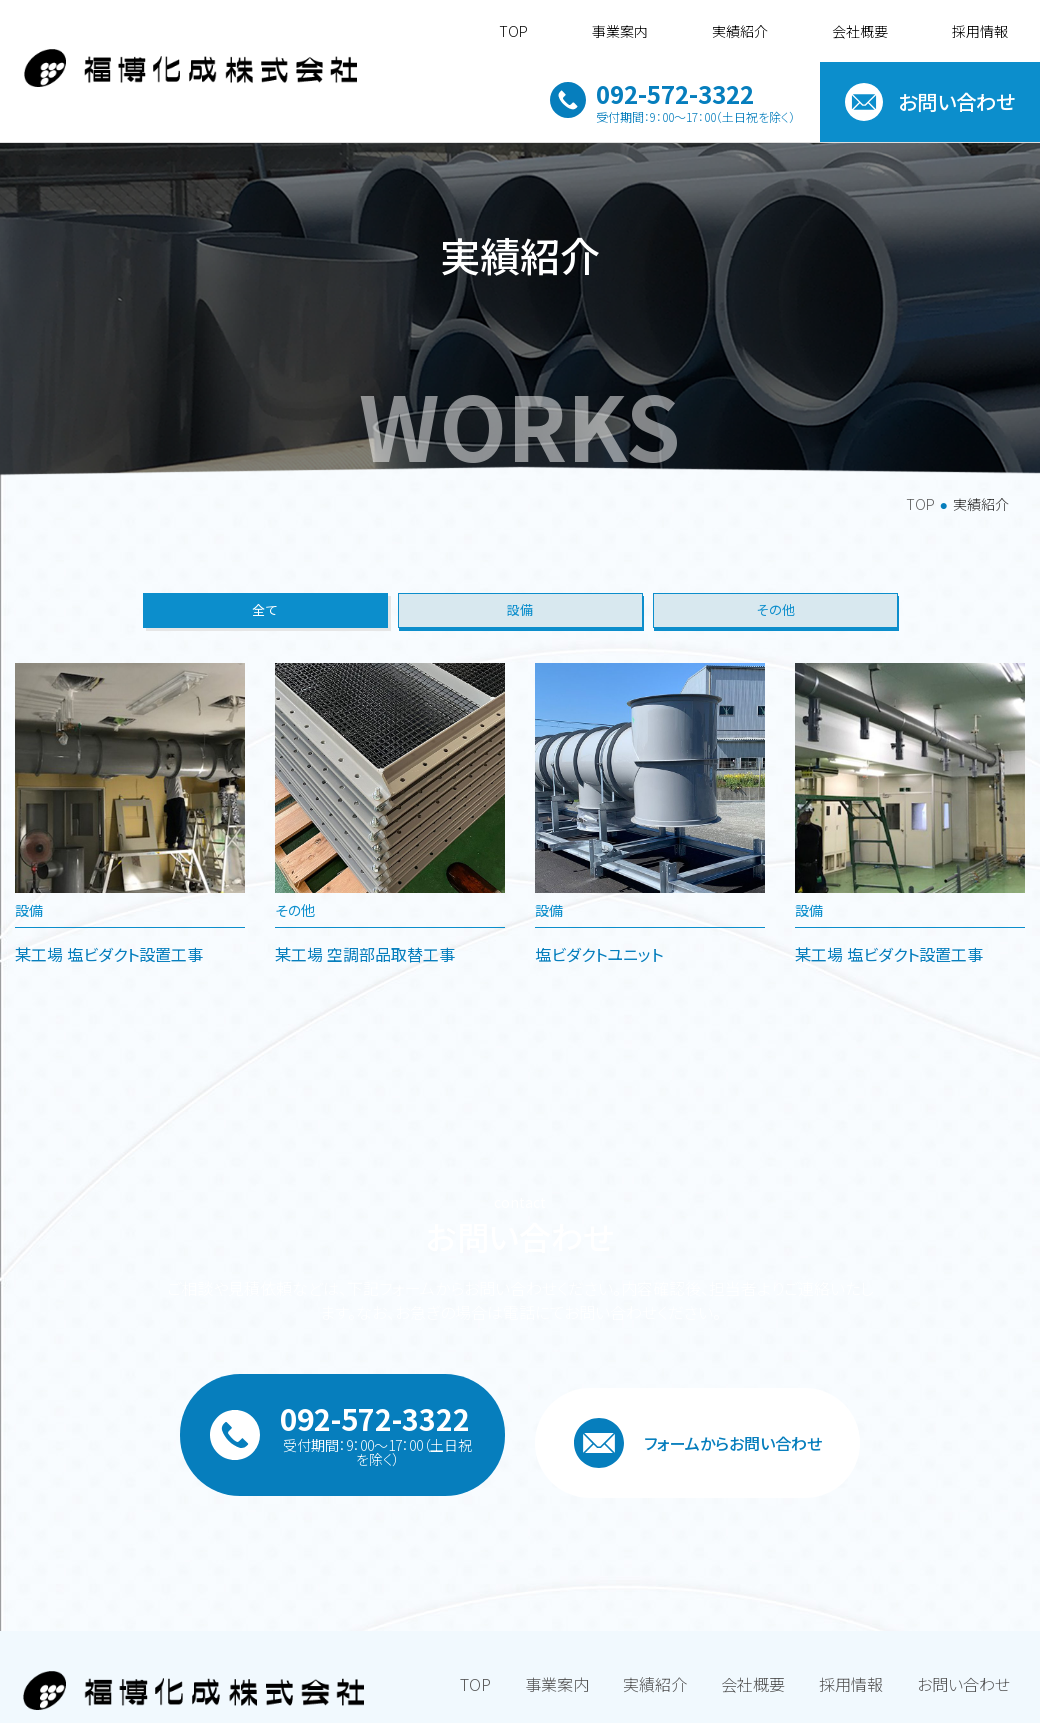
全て (265, 680)
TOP (920, 566)
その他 (775, 680)
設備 (520, 680)
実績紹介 (740, 31)
